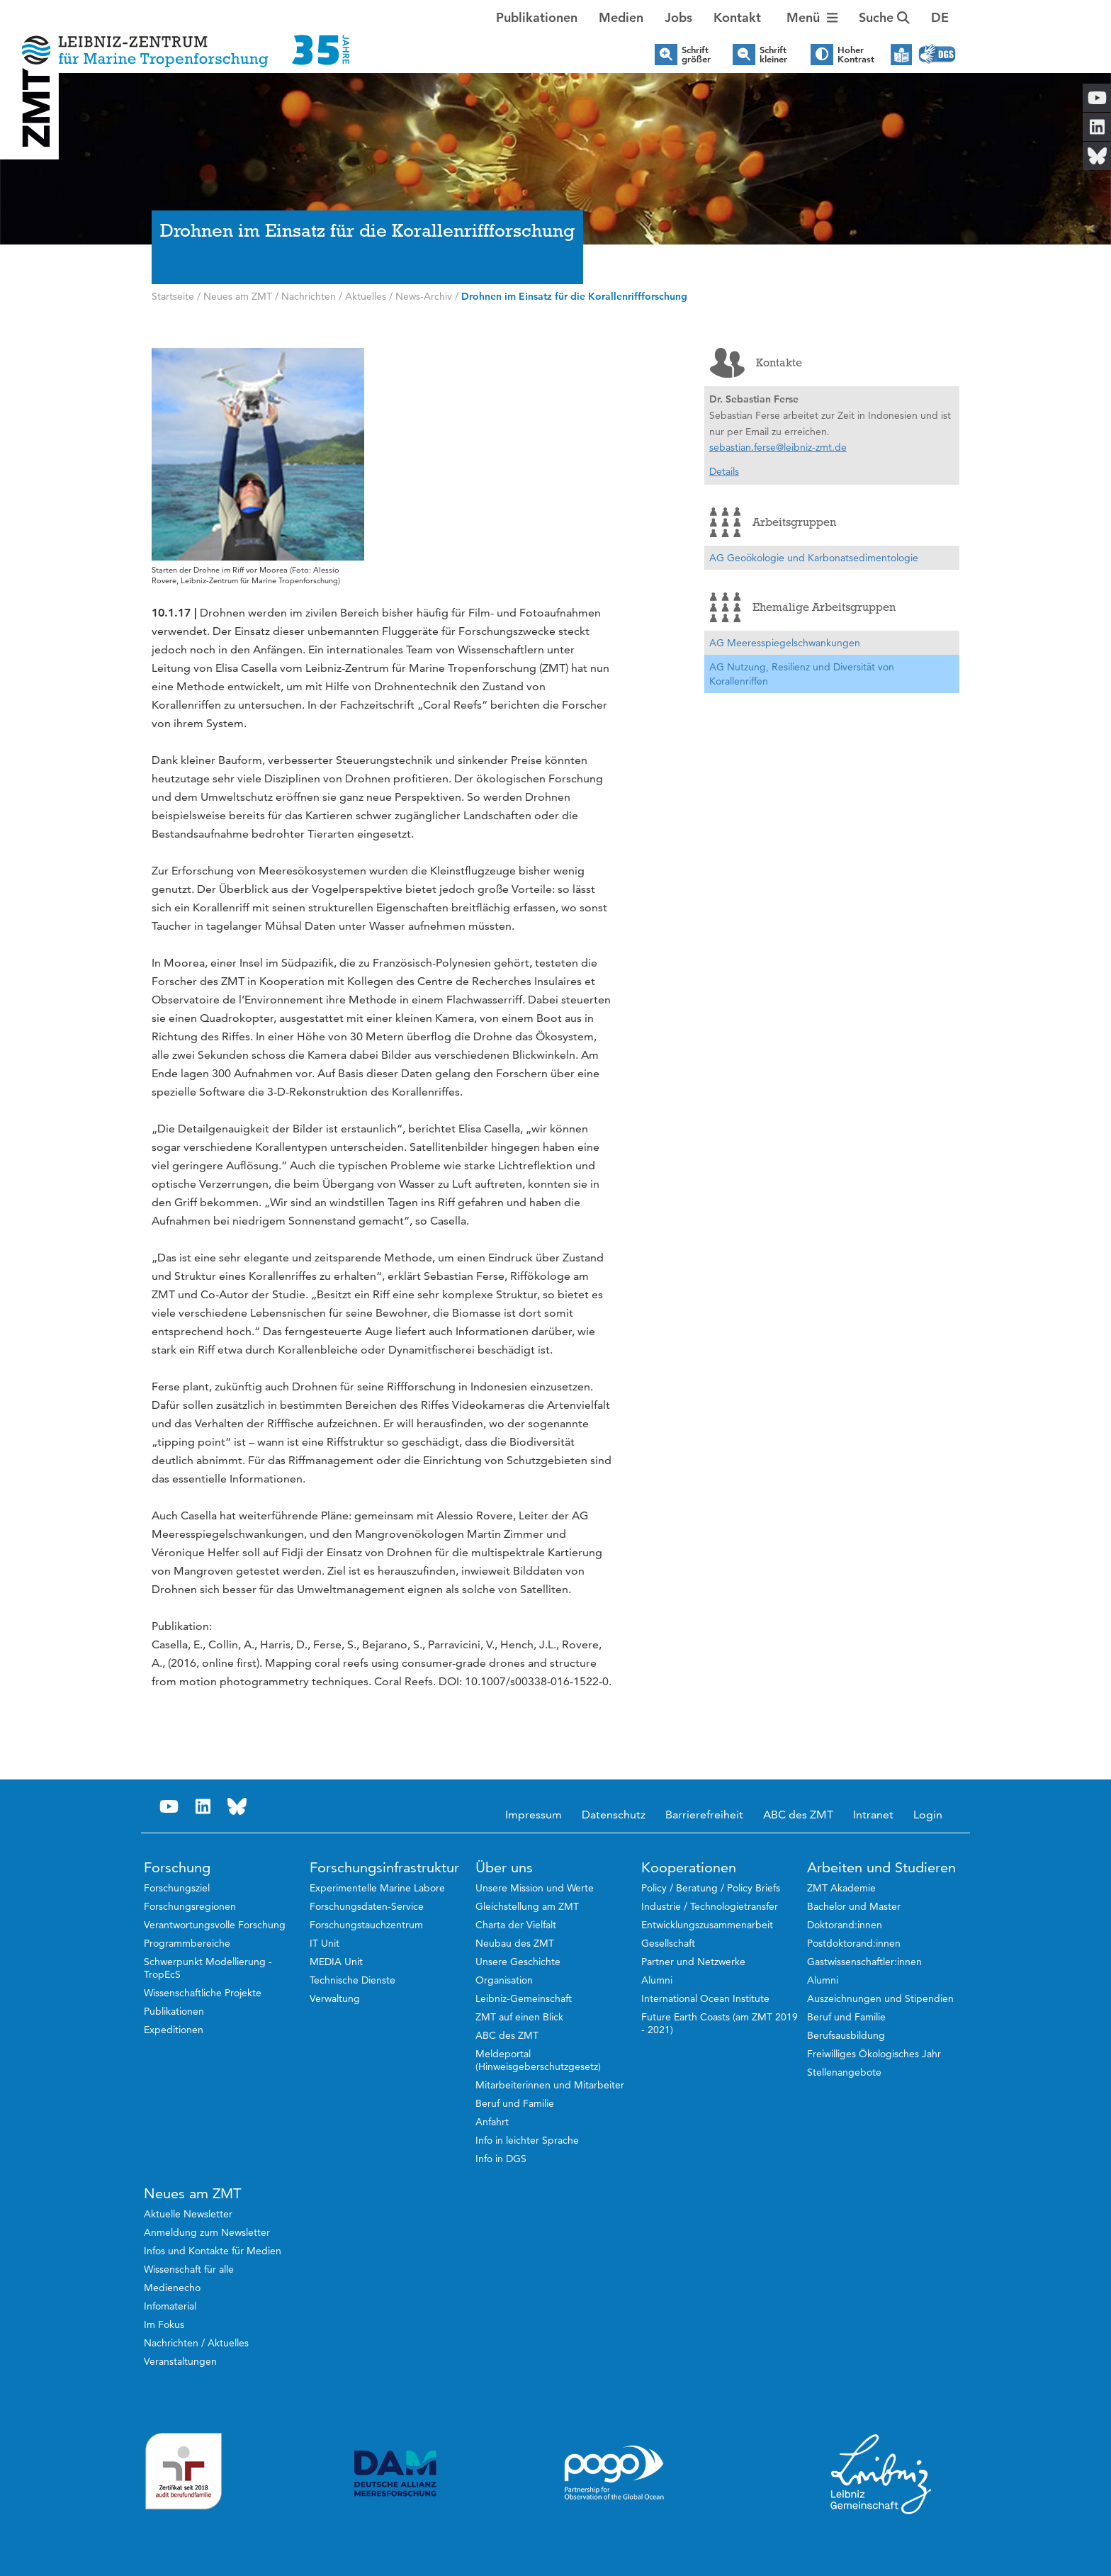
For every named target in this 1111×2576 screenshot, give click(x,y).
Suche (884, 17)
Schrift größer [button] (696, 54)
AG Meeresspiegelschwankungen (784, 642)
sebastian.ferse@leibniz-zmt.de (778, 447)
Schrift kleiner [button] (773, 54)
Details (724, 471)
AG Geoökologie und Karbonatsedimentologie (813, 557)
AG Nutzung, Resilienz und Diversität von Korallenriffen (801, 673)
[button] (939, 17)
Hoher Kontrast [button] (856, 54)
